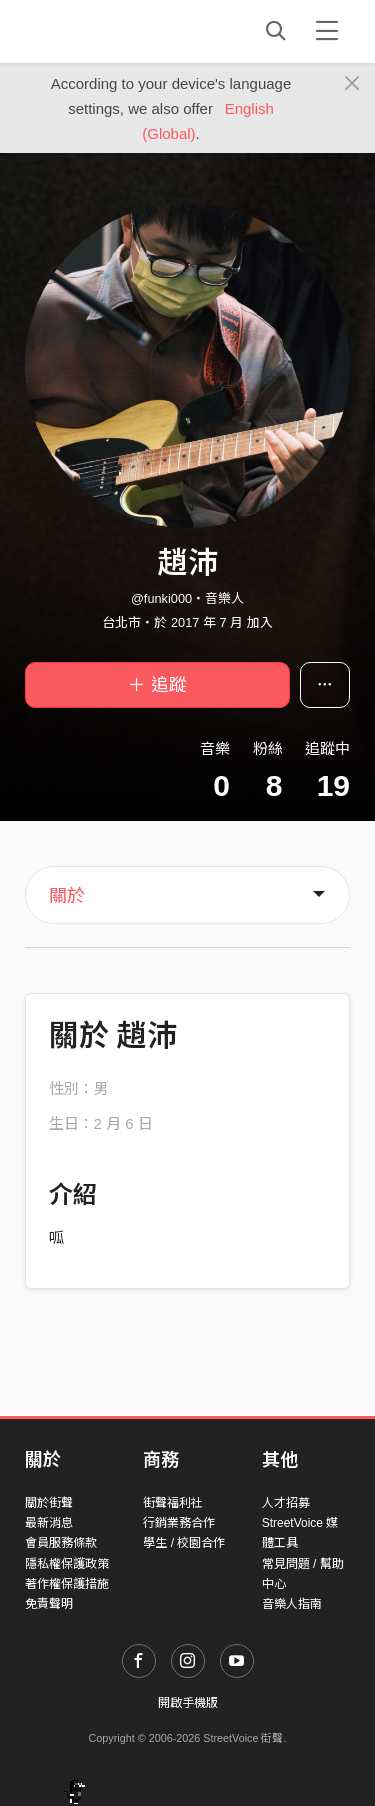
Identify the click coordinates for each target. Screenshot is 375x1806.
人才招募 (286, 1503)
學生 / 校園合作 (184, 1543)
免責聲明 (49, 1604)
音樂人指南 (292, 1604)
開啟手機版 (188, 1703)
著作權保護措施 (67, 1584)
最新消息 (49, 1523)
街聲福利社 (173, 1503)
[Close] (352, 84)
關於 (67, 896)
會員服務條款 (61, 1543)
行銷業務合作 (179, 1523)
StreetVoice (107, 31)
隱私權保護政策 (67, 1564)
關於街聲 (49, 1503)
